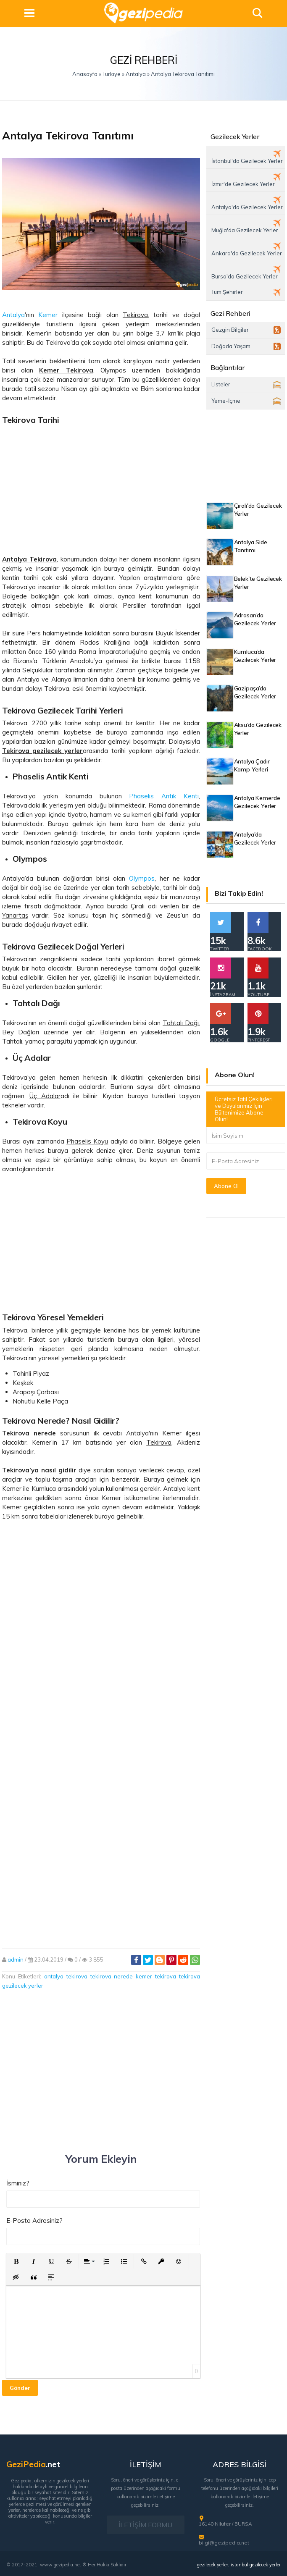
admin (16, 1959)
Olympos (142, 878)
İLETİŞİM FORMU (145, 2525)
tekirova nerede (111, 1976)
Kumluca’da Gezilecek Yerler (255, 656)
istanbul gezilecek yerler (256, 2565)
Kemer (48, 315)
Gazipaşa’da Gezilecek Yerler (255, 692)
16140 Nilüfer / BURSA (225, 2524)
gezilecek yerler (212, 2565)
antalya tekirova (65, 1976)
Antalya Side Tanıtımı (250, 546)
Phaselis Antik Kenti (164, 796)
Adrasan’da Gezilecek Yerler (255, 619)
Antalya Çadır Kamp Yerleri (252, 765)
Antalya (13, 315)
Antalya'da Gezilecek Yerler (255, 838)
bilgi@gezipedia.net (224, 2542)
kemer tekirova (156, 1976)
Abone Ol (226, 1186)
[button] (16, 2261)
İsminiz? (17, 2183)
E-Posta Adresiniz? (34, 2220)
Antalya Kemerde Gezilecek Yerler (257, 802)
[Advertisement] (101, 487)
